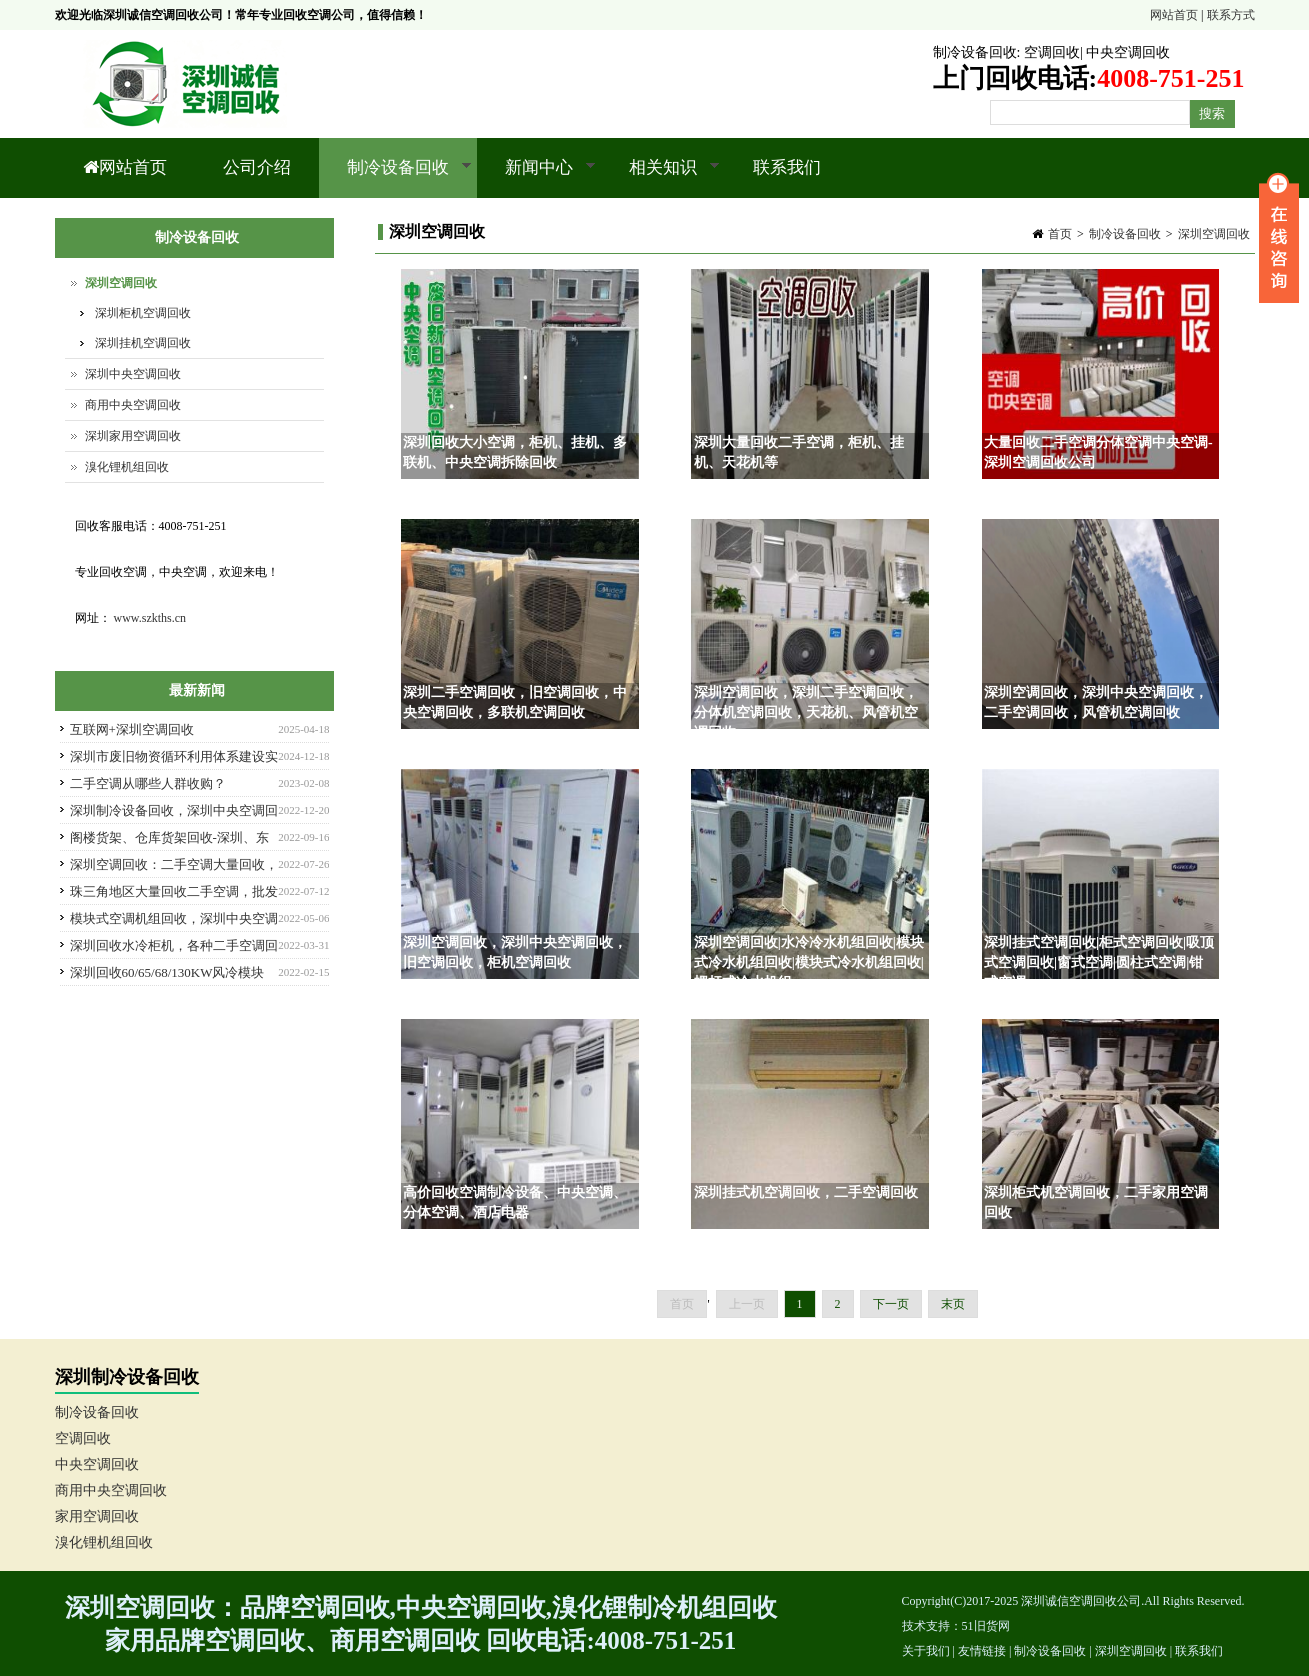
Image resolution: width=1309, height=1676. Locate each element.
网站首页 (1174, 15)
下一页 (891, 1304)
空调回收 (1052, 52)
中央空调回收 (1128, 52)
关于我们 (926, 1651)
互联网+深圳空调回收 (132, 729)
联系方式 (1231, 15)
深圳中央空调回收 (133, 374)
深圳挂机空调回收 (143, 343)
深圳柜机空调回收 (143, 313)
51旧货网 (986, 1626)
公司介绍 (257, 167)
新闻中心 (536, 178)
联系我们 (787, 167)
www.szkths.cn (150, 618)
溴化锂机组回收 (127, 467)
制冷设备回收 (975, 52)
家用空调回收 (97, 1516)
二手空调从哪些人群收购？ (148, 783)
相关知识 (660, 178)
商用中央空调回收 (133, 405)
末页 (953, 1304)
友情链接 (982, 1651)
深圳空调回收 (1214, 234)
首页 (1060, 234)
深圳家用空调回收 (133, 436)
